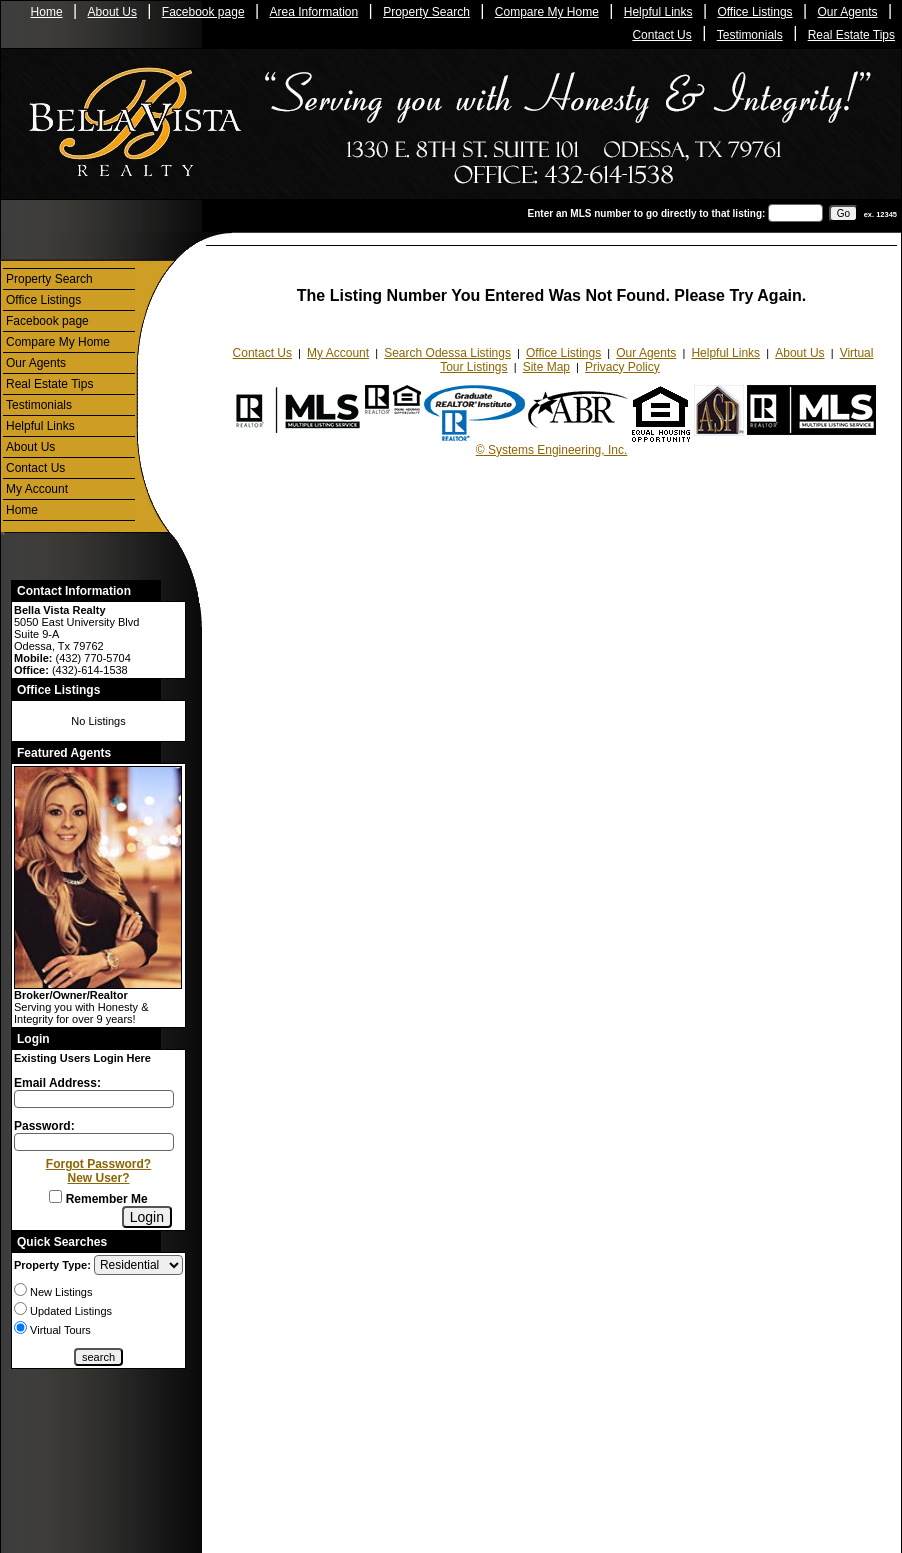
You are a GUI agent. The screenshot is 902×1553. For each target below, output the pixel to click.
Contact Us (661, 35)
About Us (112, 12)
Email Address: (57, 1083)
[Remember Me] (55, 1196)
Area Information (314, 12)
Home (47, 12)
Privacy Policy (622, 367)
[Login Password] (94, 1142)
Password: (44, 1126)
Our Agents (848, 12)
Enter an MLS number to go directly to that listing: (647, 213)
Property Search (426, 12)
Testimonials (750, 35)
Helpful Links (658, 12)
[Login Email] (94, 1099)
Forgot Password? (98, 1164)
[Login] (147, 1217)
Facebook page (203, 12)
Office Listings (754, 12)
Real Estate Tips (851, 35)
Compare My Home (547, 12)
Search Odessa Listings (447, 353)
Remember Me (98, 1199)
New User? (98, 1178)
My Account (37, 489)
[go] (843, 213)
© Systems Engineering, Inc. (552, 450)
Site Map (546, 367)
